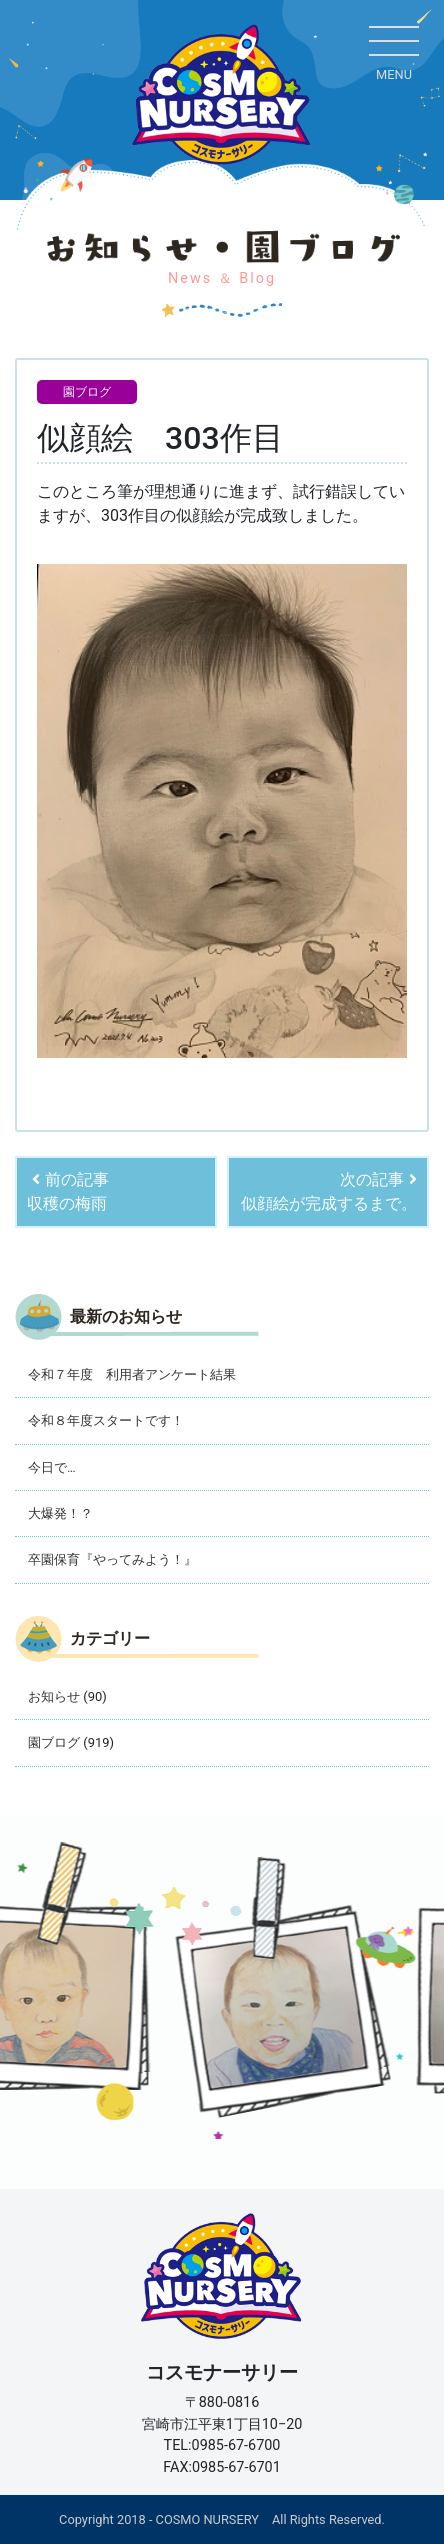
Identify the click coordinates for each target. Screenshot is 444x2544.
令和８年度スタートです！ (106, 1420)
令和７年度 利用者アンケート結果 (132, 1374)
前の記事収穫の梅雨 (68, 1191)
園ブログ (87, 392)
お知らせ (54, 1696)
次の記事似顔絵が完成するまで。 (329, 1191)
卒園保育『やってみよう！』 (112, 1559)
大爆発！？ (60, 1513)
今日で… (52, 1467)
